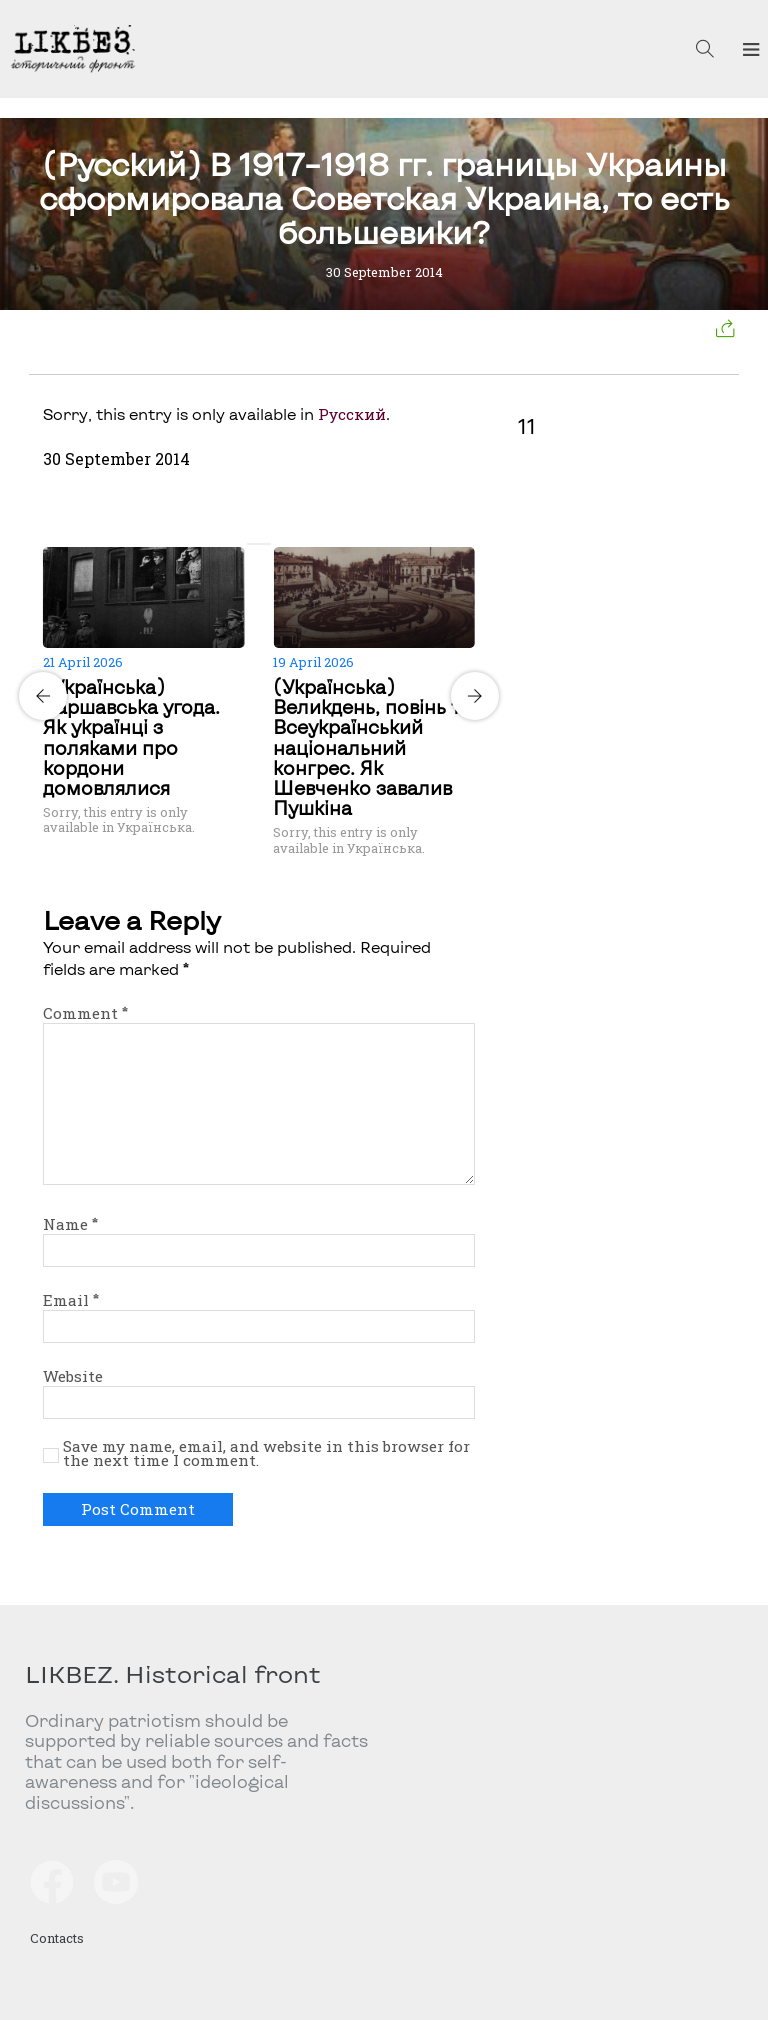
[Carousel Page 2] (265, 544)
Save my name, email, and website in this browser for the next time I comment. (266, 1454)
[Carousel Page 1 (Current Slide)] (253, 544)
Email (71, 1300)
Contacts (57, 1938)
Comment (85, 1013)
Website (73, 1376)
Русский (352, 414)
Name (70, 1224)
